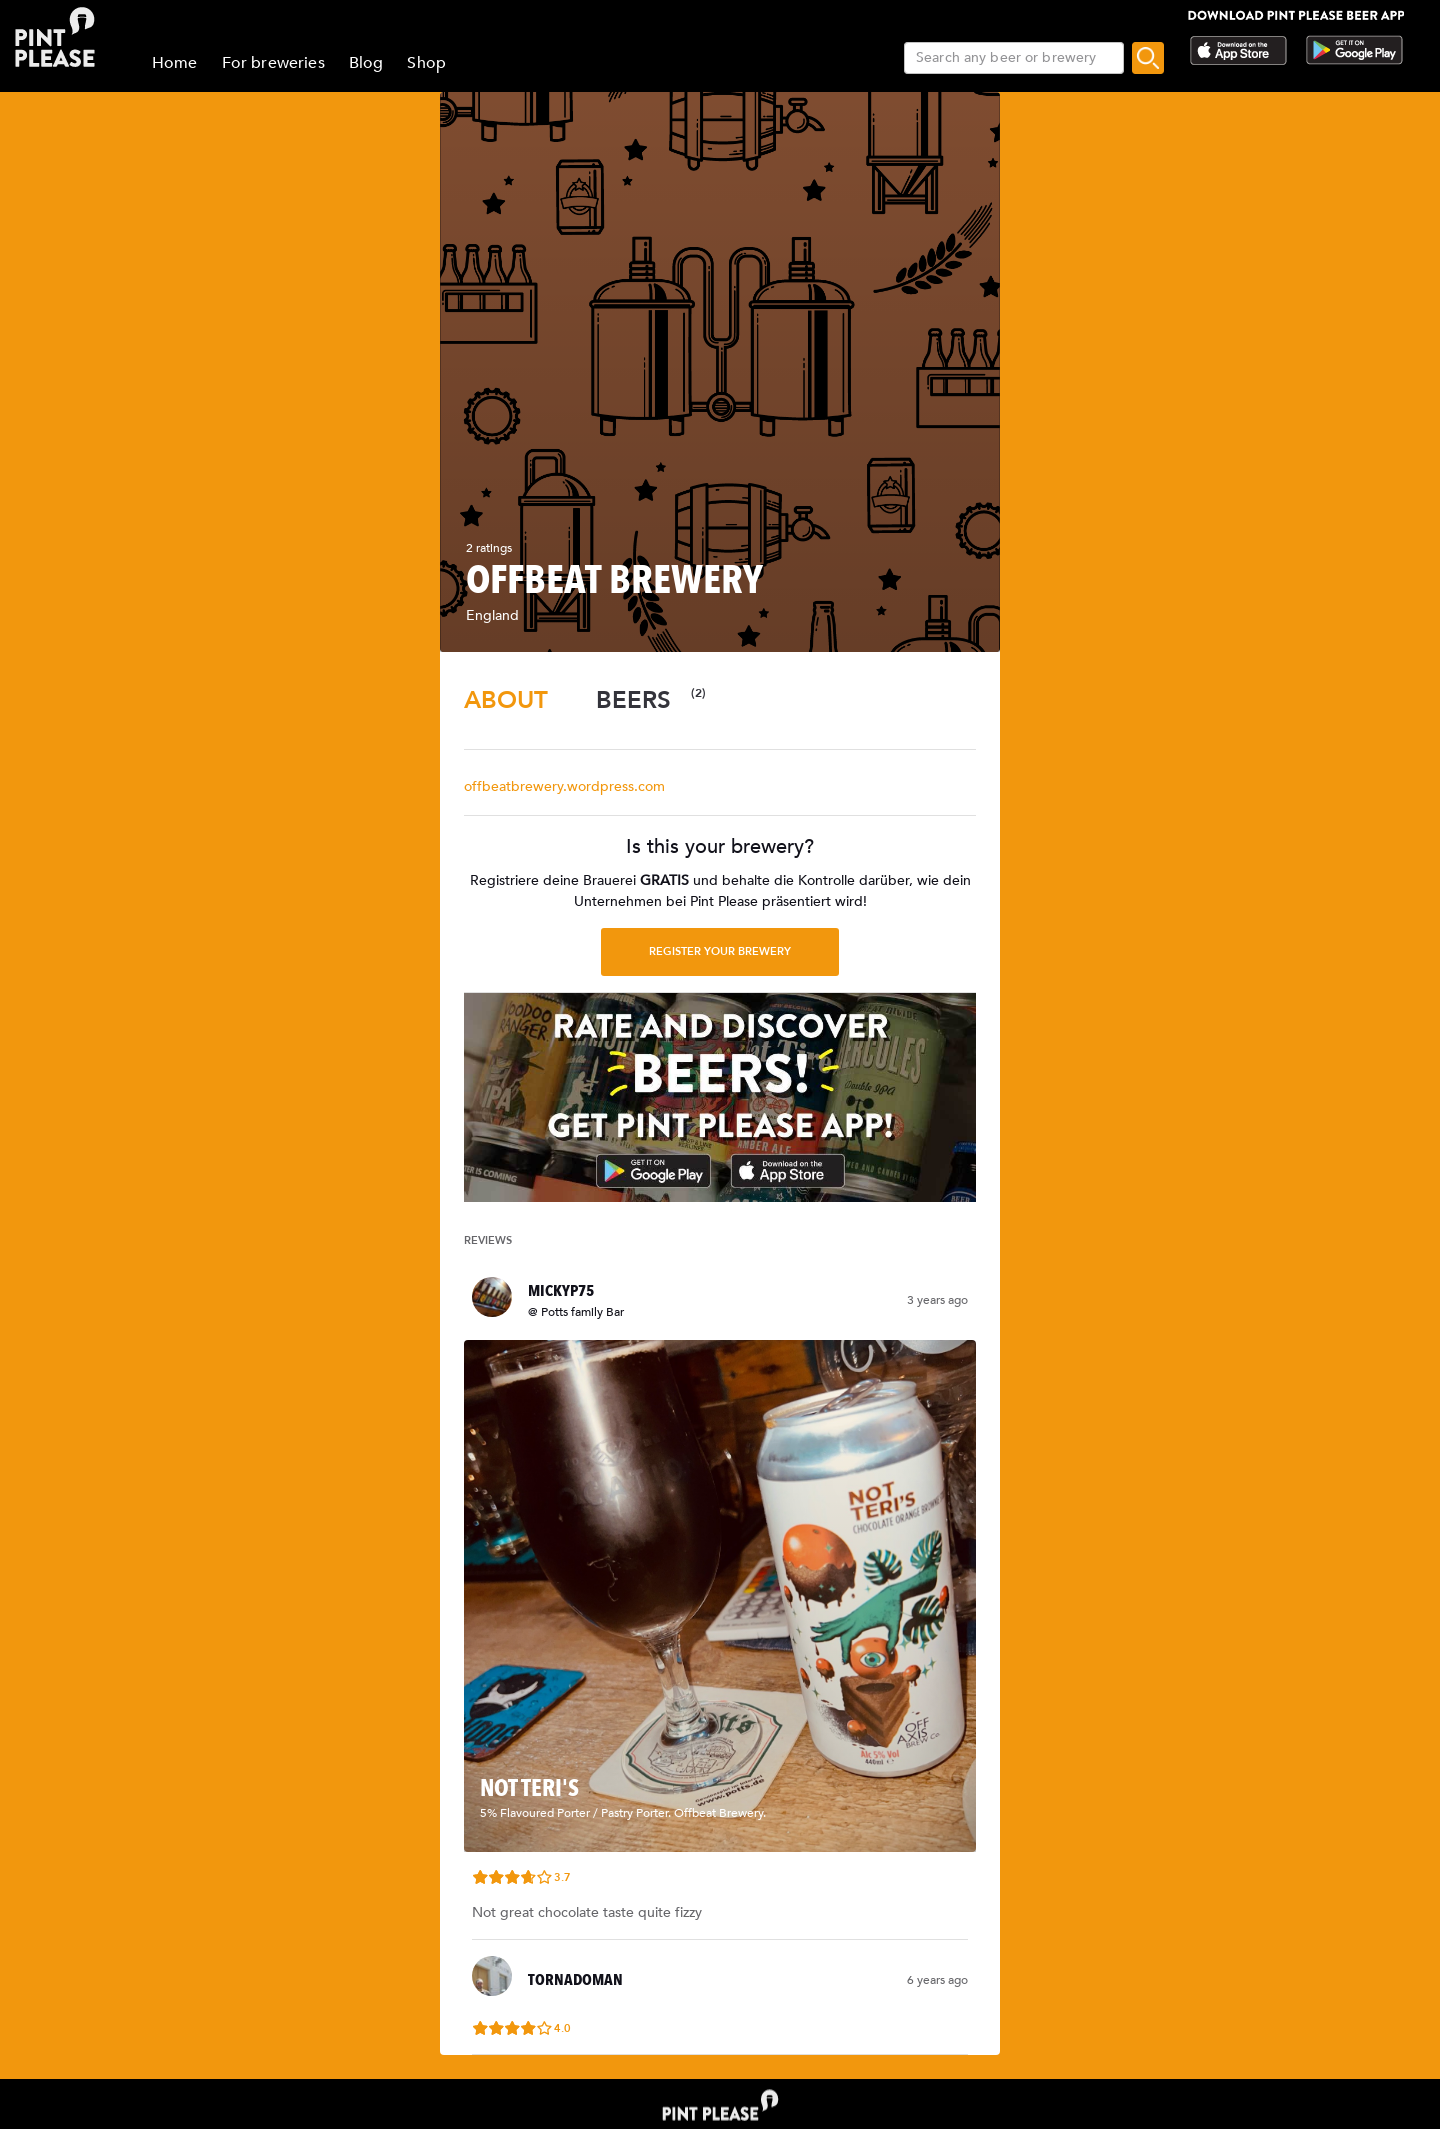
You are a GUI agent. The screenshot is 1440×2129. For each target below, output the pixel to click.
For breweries (273, 63)
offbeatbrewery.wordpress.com (564, 786)
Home (175, 63)
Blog (366, 63)
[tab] (506, 700)
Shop (426, 63)
